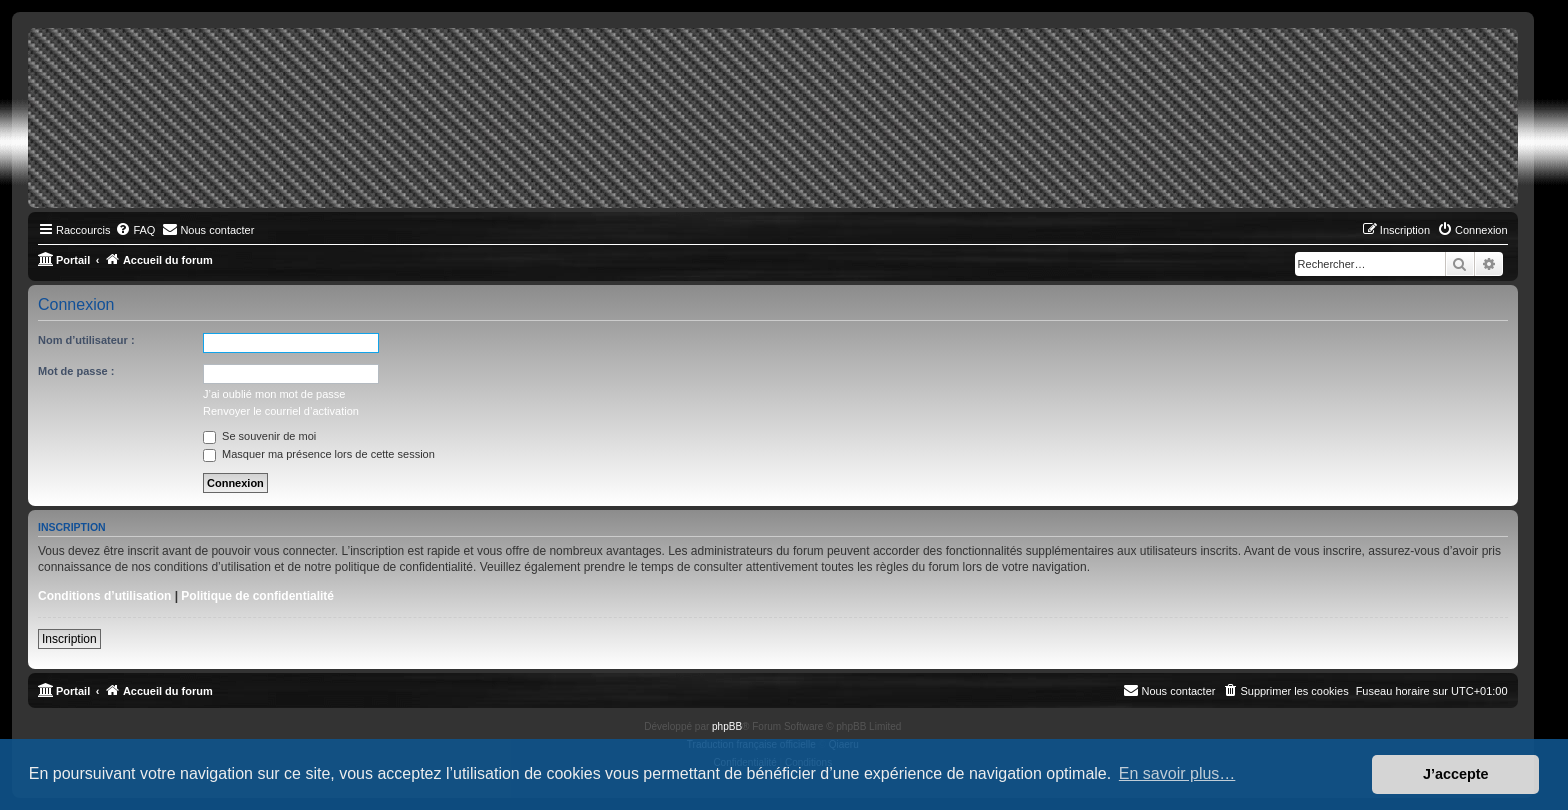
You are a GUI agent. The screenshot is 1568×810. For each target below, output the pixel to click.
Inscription (69, 639)
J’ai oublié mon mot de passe (274, 394)
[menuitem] (135, 230)
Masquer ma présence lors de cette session (319, 454)
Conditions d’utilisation (104, 596)
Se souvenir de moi (259, 436)
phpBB (727, 726)
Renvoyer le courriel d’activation (281, 411)
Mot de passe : (76, 371)
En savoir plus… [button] (1177, 773)
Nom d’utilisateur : (86, 340)
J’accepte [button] (1456, 774)
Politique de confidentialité (257, 596)
